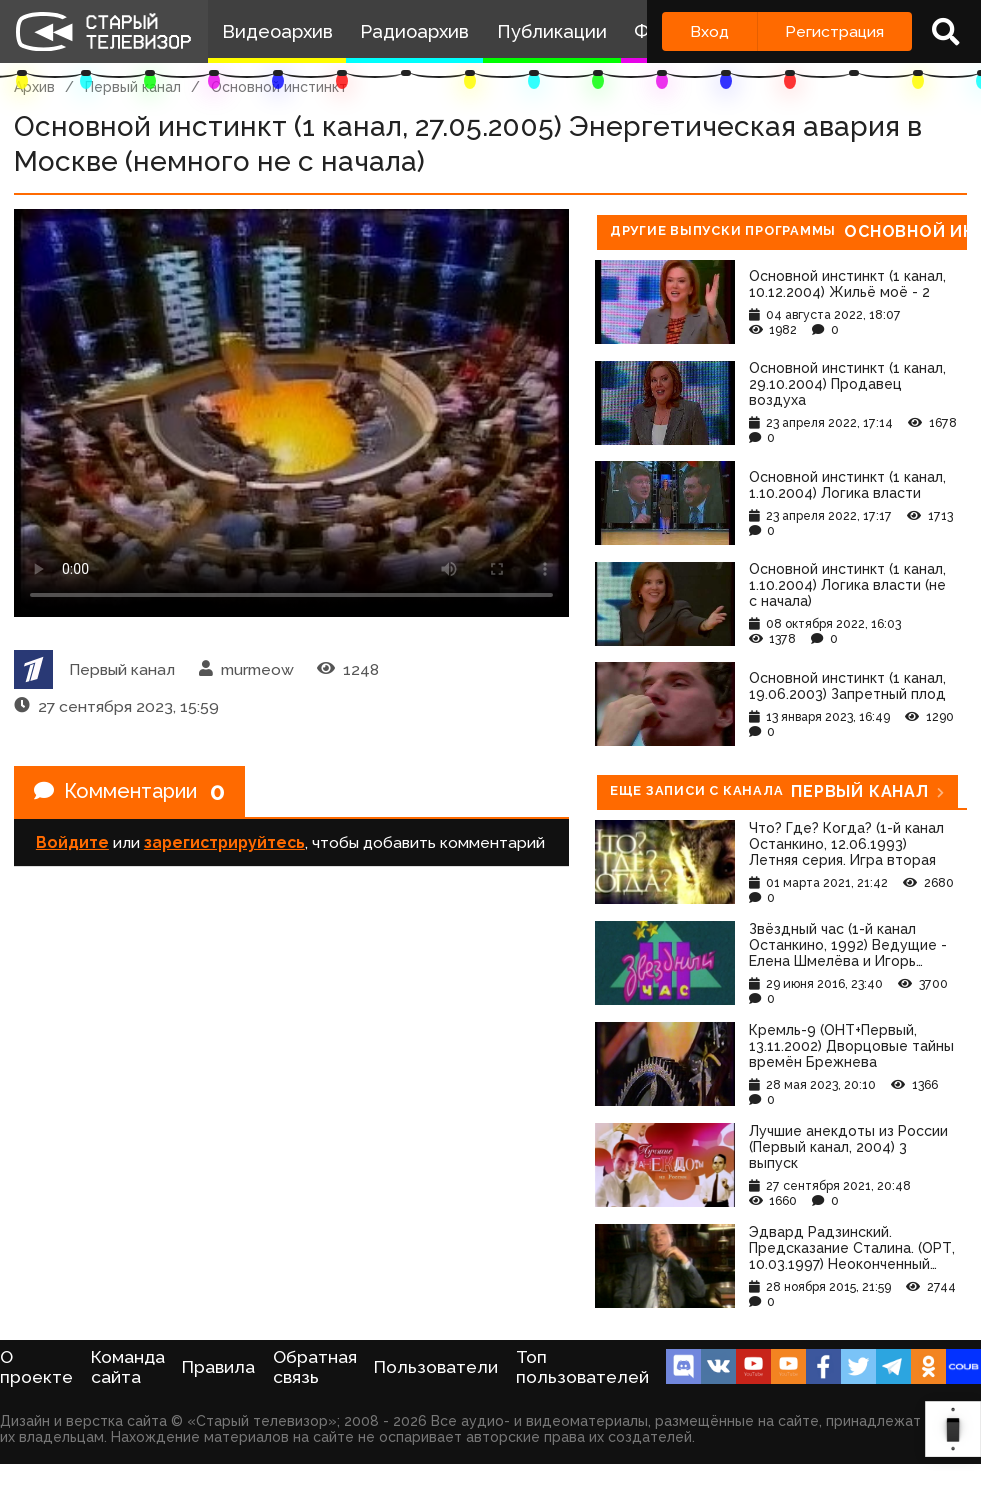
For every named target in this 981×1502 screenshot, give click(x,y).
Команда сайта (128, 1367)
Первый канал (133, 87)
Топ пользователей (582, 1367)
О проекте (36, 1367)
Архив (34, 87)
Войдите (72, 842)
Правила (218, 1367)
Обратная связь (315, 1367)
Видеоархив (277, 31)
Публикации (552, 31)
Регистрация (834, 31)
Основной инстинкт (279, 87)
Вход (709, 31)
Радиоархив (414, 31)
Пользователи (436, 1367)
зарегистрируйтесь (224, 842)
